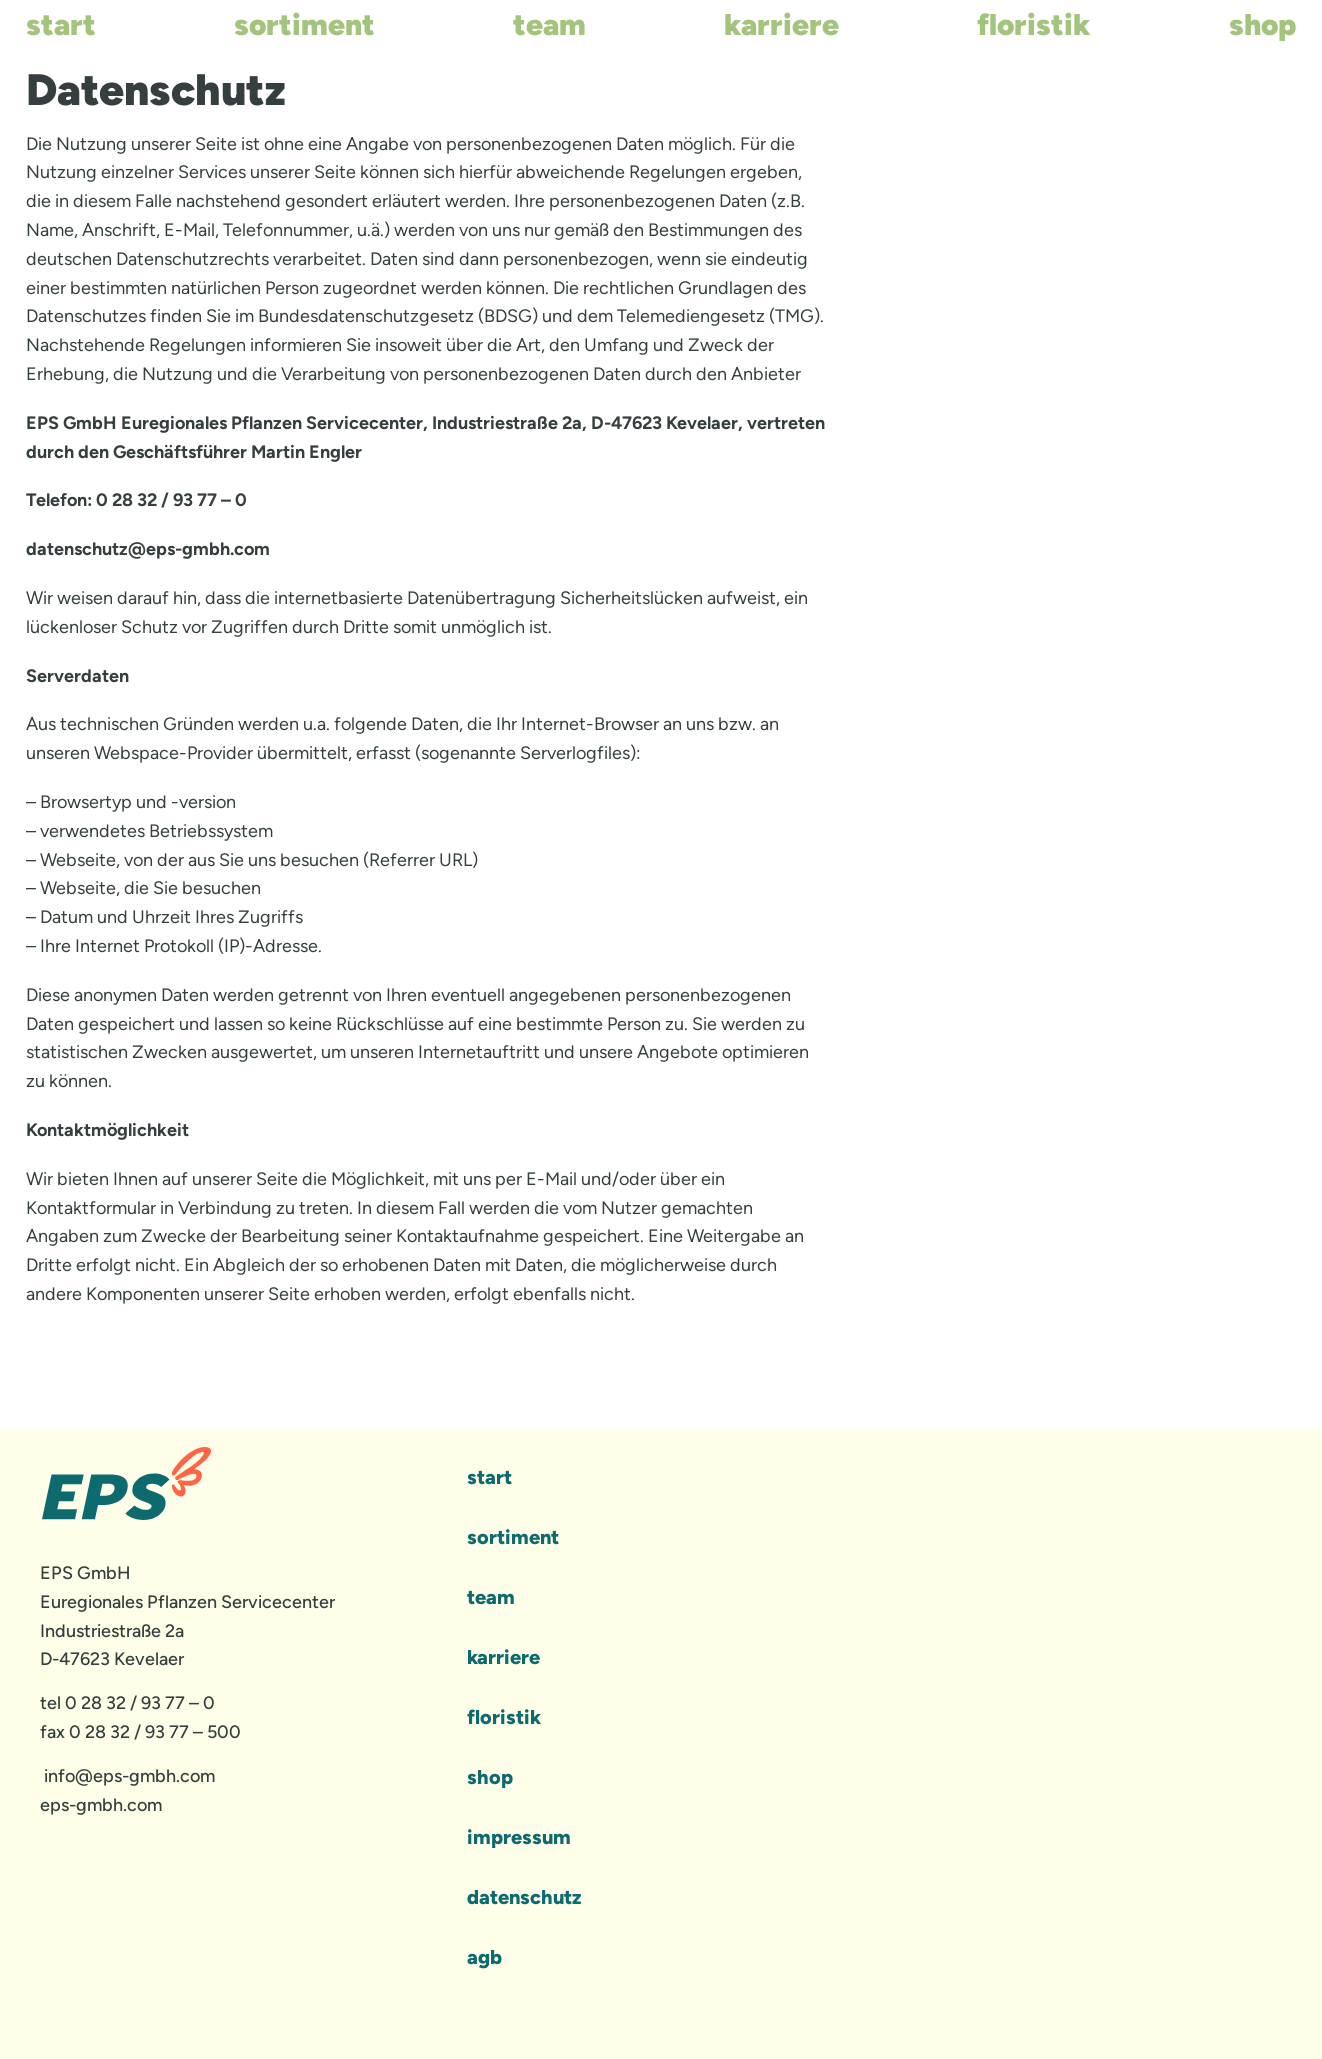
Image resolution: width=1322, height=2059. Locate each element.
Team (549, 25)
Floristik (1034, 25)
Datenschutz (524, 1897)
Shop (1262, 25)
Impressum (519, 1837)
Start (61, 25)
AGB (484, 1957)
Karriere (781, 25)
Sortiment (304, 25)
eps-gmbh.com (101, 1805)
